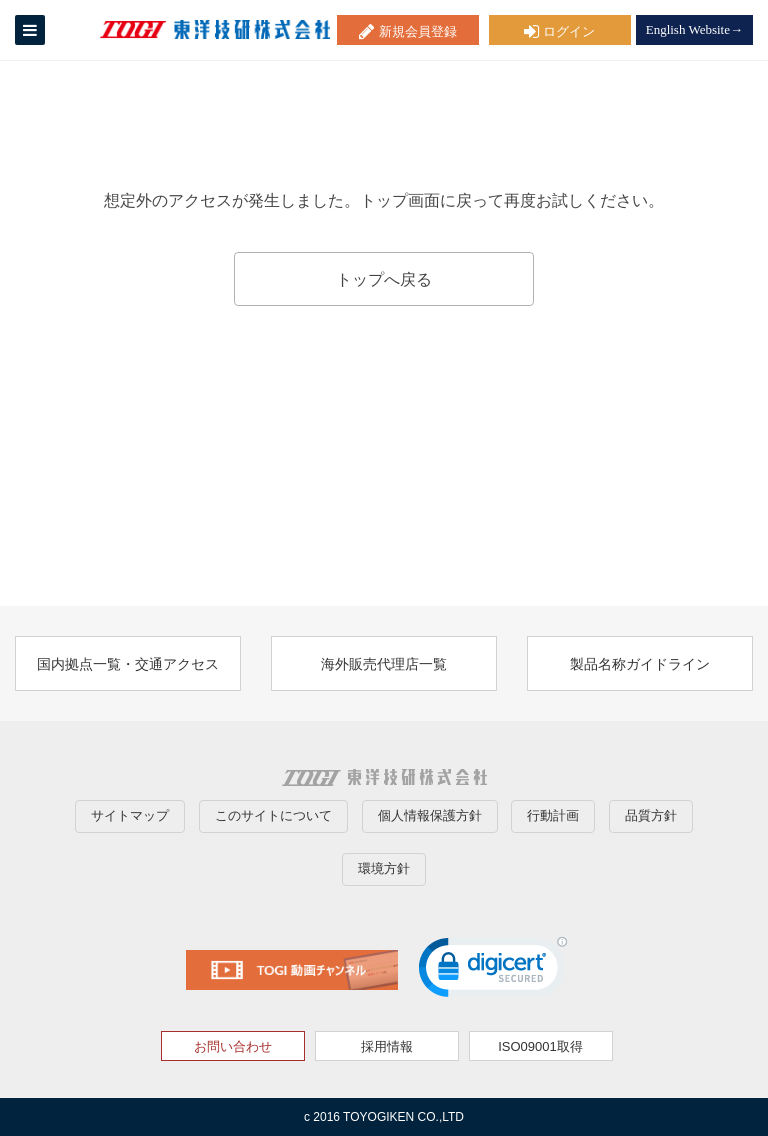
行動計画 (553, 815)
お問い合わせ (233, 1046)
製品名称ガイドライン (640, 664)
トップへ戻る (384, 279)
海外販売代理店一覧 (384, 664)
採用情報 (387, 1046)
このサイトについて (273, 815)
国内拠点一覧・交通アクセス (128, 664)
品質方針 (651, 815)
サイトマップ (130, 815)
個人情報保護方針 (430, 815)
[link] (493, 971)
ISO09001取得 (540, 1046)
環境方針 (384, 868)
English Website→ (694, 29)
